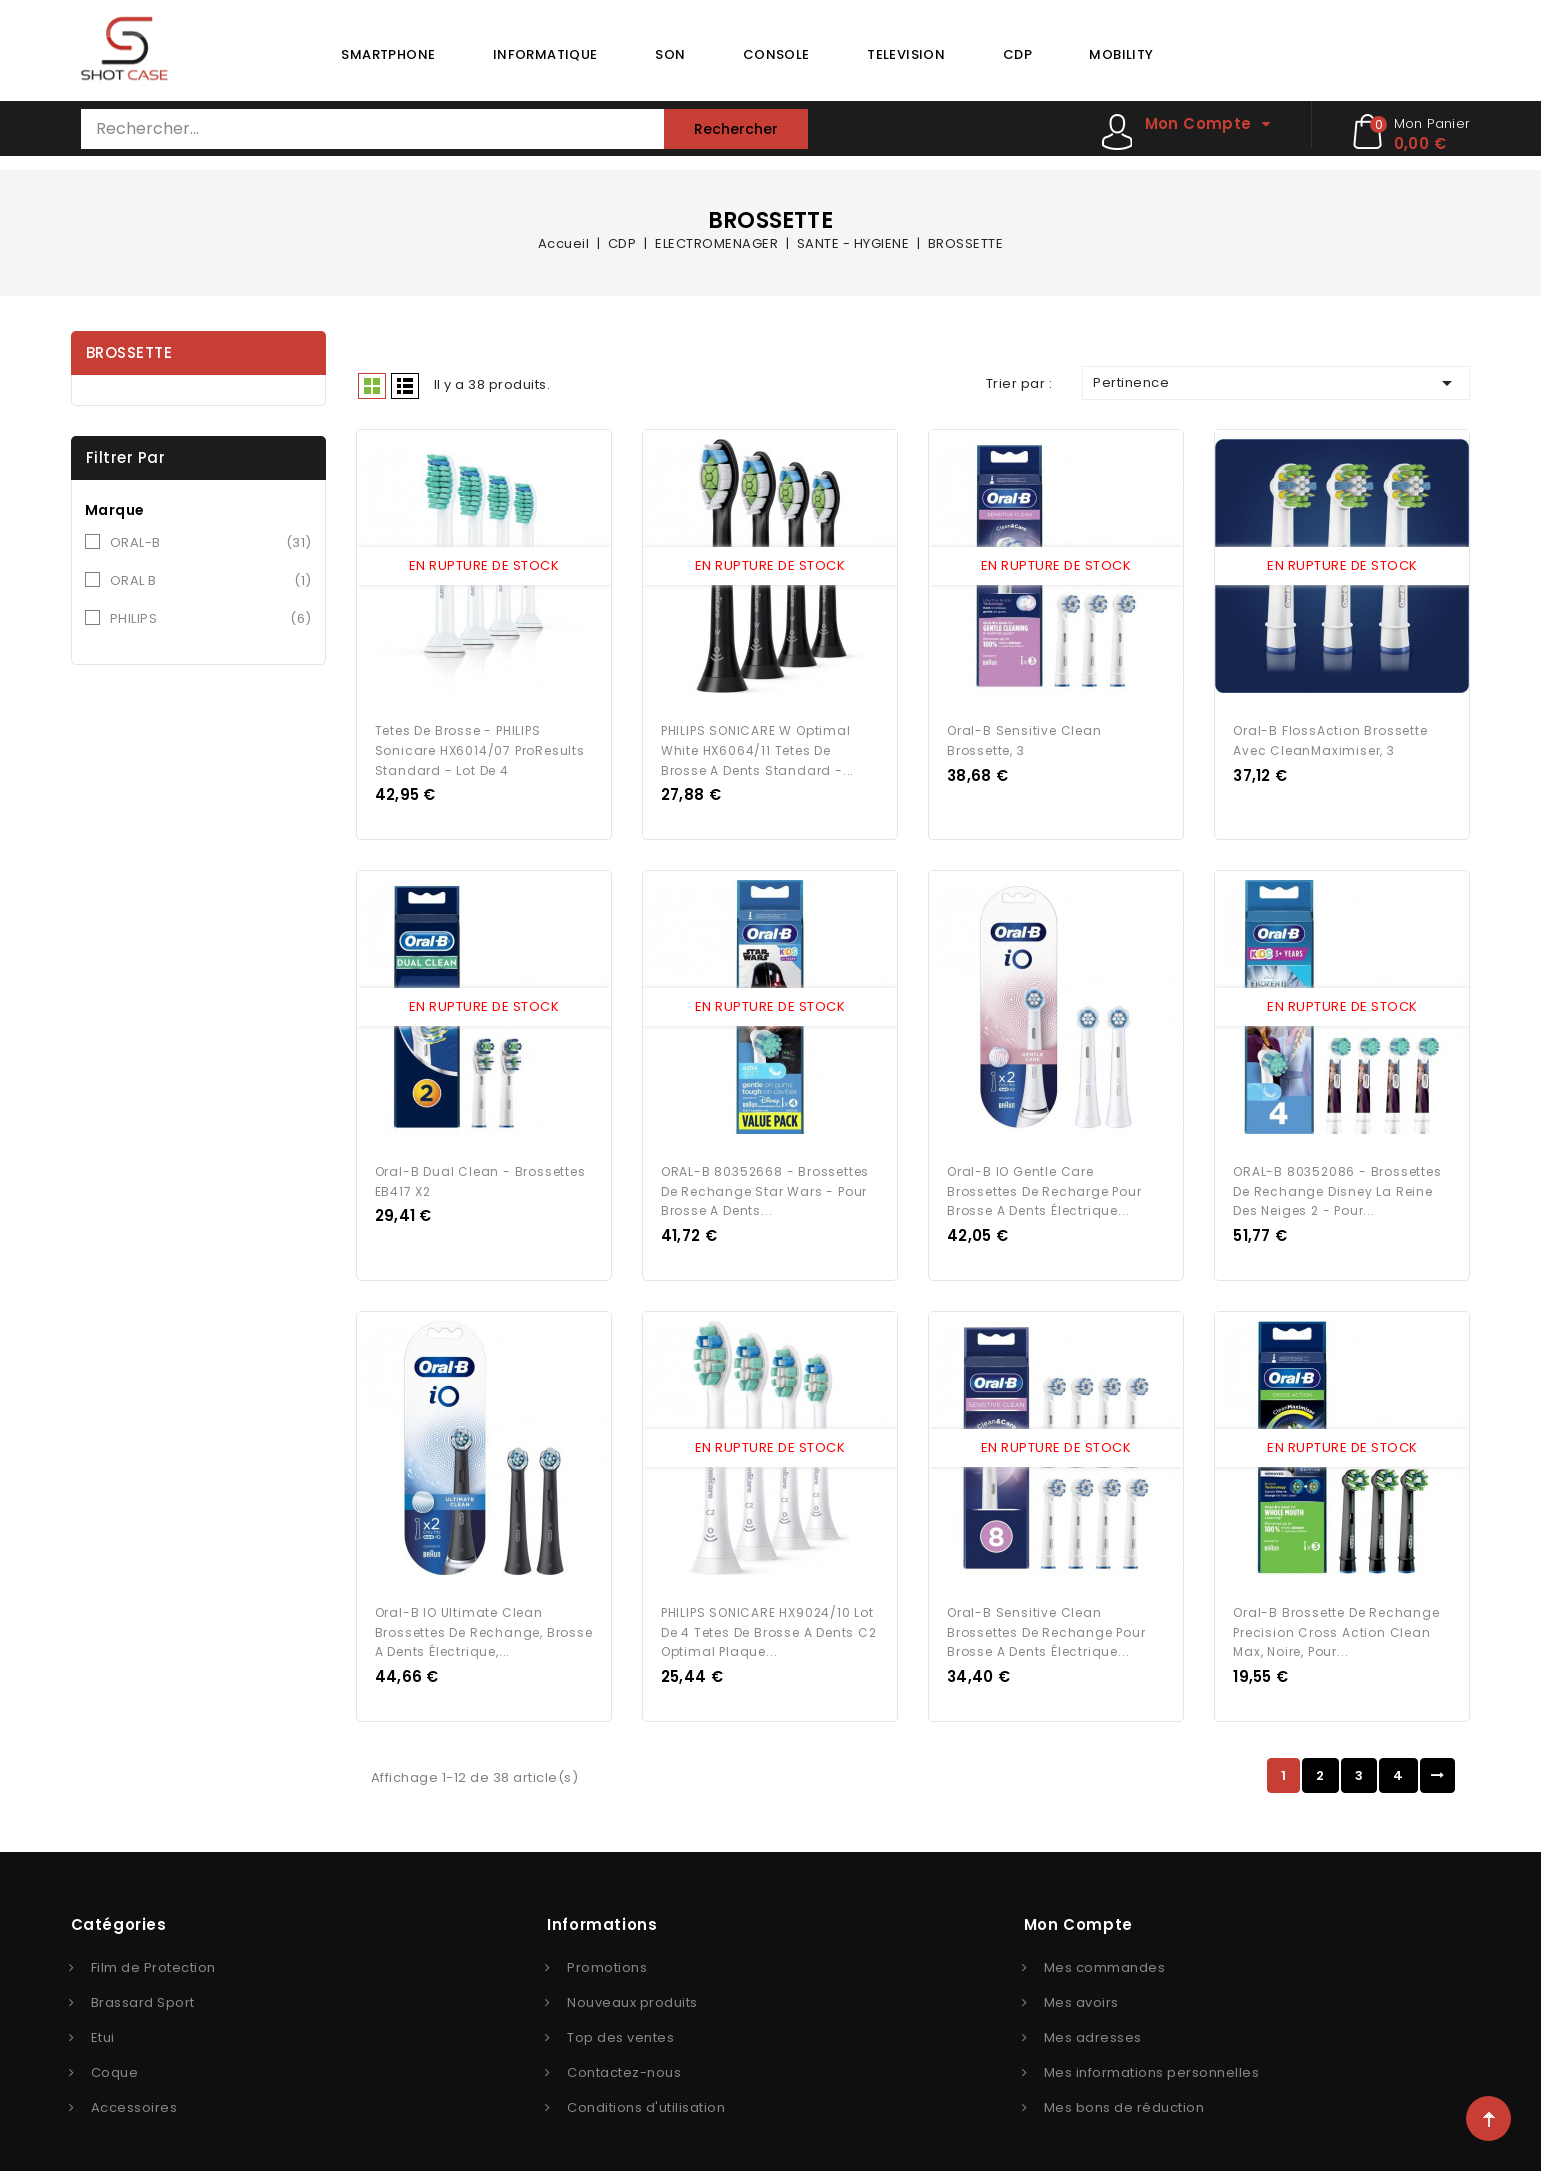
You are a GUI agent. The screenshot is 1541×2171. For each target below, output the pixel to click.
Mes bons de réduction (1124, 2090)
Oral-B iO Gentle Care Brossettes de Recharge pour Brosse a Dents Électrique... (1044, 1179)
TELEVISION (906, 54)
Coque (115, 2055)
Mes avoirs (1081, 1985)
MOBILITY (1121, 54)
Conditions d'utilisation (646, 2090)
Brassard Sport (143, 1985)
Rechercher (736, 129)
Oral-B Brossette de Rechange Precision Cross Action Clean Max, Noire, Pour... (1336, 1615)
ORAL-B (211, 543)
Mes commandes (1105, 1950)
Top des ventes (620, 2020)
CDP (1017, 54)
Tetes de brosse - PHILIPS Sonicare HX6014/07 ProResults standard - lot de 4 (480, 744)
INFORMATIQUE (545, 54)
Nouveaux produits (632, 1985)
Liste (405, 386)
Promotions (607, 1950)
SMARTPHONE (388, 54)
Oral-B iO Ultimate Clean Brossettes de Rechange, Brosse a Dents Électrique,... (484, 1615)
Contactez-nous (624, 2055)
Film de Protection (153, 1950)
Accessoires (134, 2090)
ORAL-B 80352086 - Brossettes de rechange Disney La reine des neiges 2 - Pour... (1337, 1179)
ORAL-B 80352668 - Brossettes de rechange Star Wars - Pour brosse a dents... (765, 1179)
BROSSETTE (129, 352)
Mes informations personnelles (1152, 2055)
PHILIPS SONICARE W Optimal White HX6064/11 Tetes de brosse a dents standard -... (757, 744)
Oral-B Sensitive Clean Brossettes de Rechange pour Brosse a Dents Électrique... (1046, 1615)
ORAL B (211, 581)
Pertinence (1276, 383)
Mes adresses (1093, 2020)
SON (670, 54)
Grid (372, 386)
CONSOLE (776, 54)
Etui (103, 2020)
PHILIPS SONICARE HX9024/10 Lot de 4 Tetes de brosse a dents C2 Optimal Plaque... (769, 1615)
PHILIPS (211, 619)
